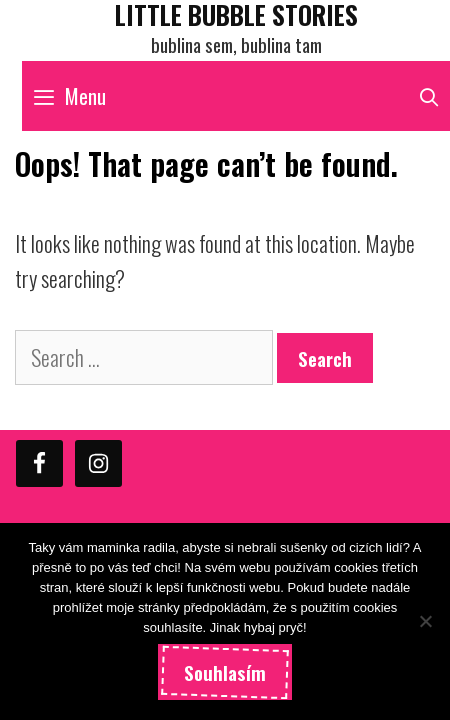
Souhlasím (225, 672)
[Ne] (425, 621)
